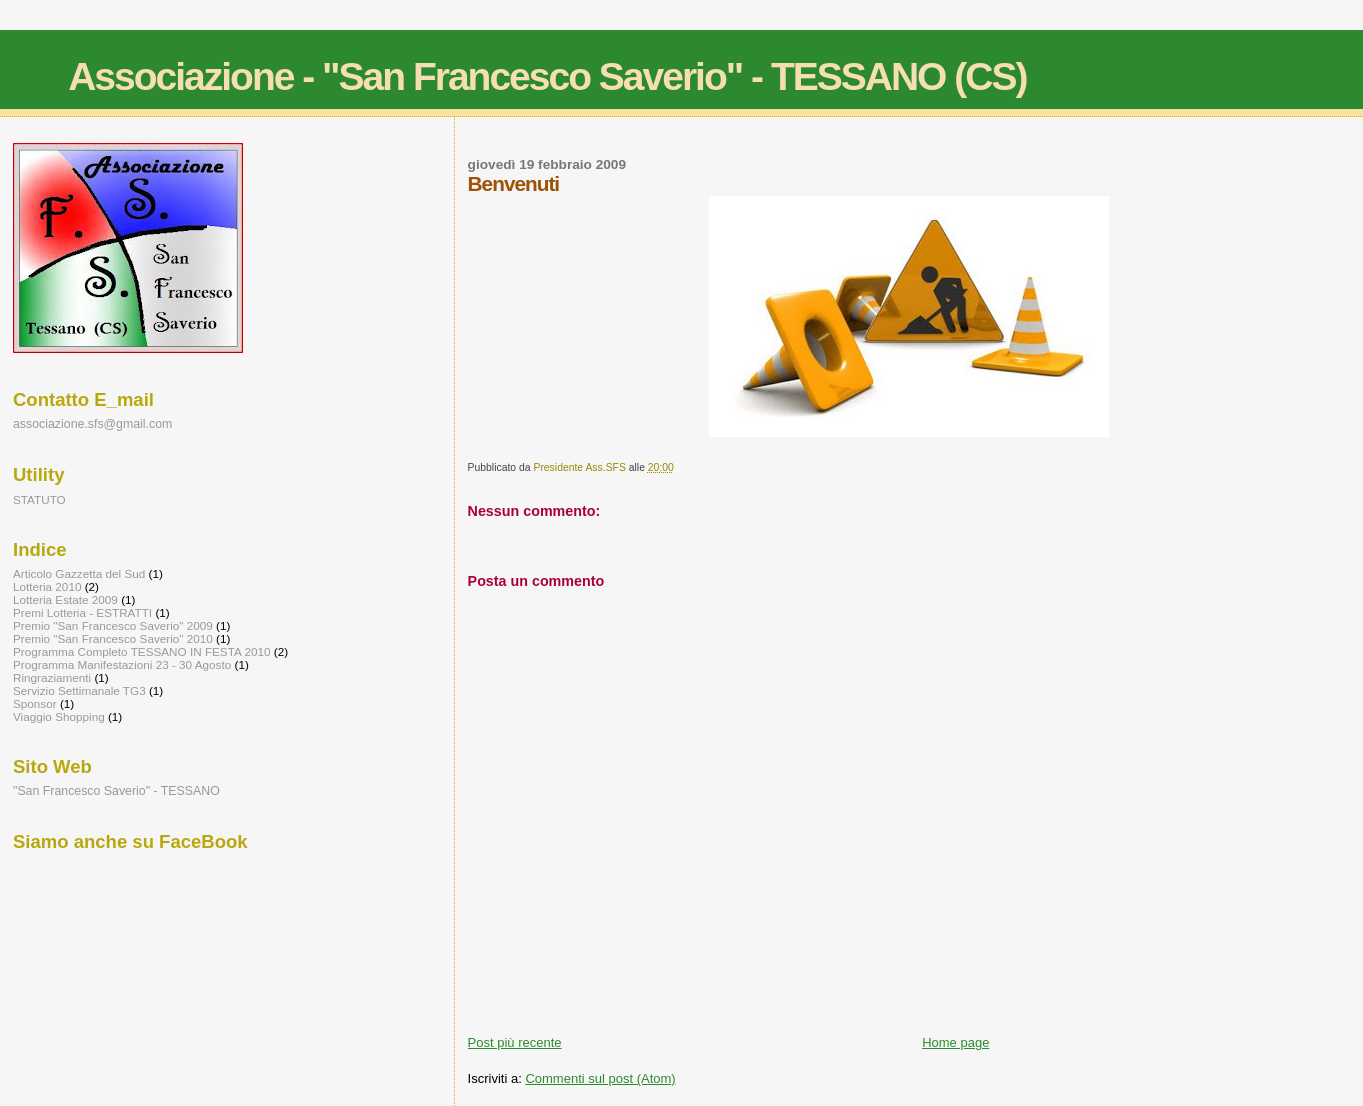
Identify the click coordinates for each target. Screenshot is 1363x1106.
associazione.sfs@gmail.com (92, 424)
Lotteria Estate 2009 (65, 599)
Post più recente (515, 1042)
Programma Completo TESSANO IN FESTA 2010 (141, 651)
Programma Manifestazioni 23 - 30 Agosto (122, 664)
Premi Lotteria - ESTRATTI (82, 612)
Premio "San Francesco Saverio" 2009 (113, 625)
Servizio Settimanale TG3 (79, 690)
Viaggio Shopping (59, 716)
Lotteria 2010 (47, 586)
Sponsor (35, 703)
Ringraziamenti (52, 677)
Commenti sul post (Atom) (600, 1078)
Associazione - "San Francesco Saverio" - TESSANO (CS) (547, 76)
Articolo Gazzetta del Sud (79, 573)
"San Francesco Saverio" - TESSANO (116, 791)
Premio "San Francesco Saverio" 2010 (113, 638)
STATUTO (39, 499)
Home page (955, 1042)
